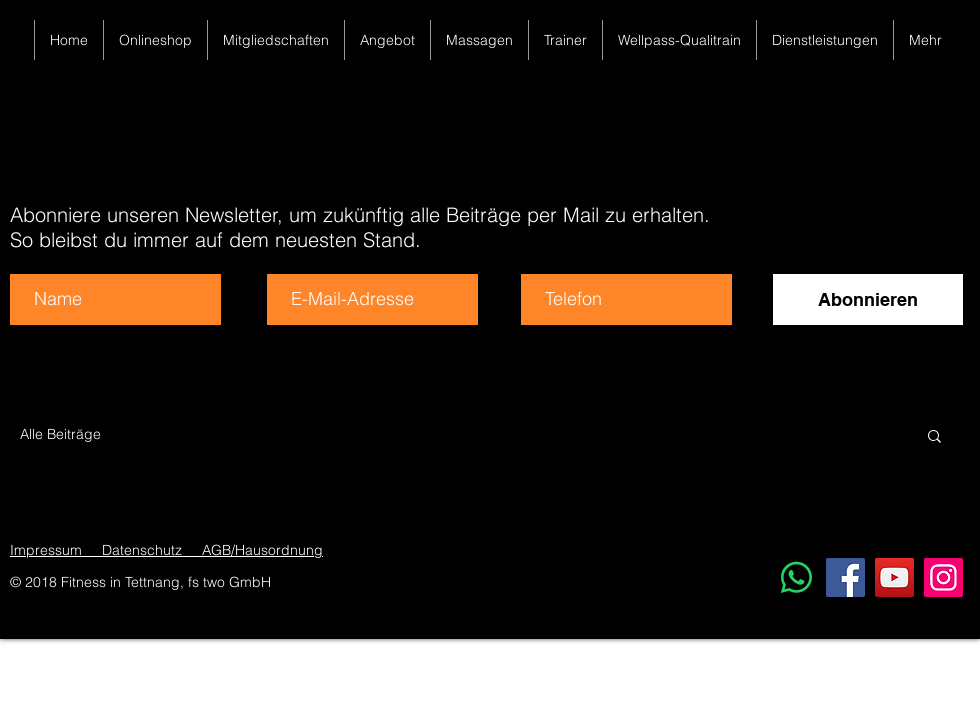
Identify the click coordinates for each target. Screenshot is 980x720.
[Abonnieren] (868, 299)
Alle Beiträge (60, 434)
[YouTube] (894, 577)
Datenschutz (146, 550)
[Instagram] (943, 577)
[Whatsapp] (796, 577)
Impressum (46, 550)
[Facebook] (845, 577)
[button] (934, 437)
